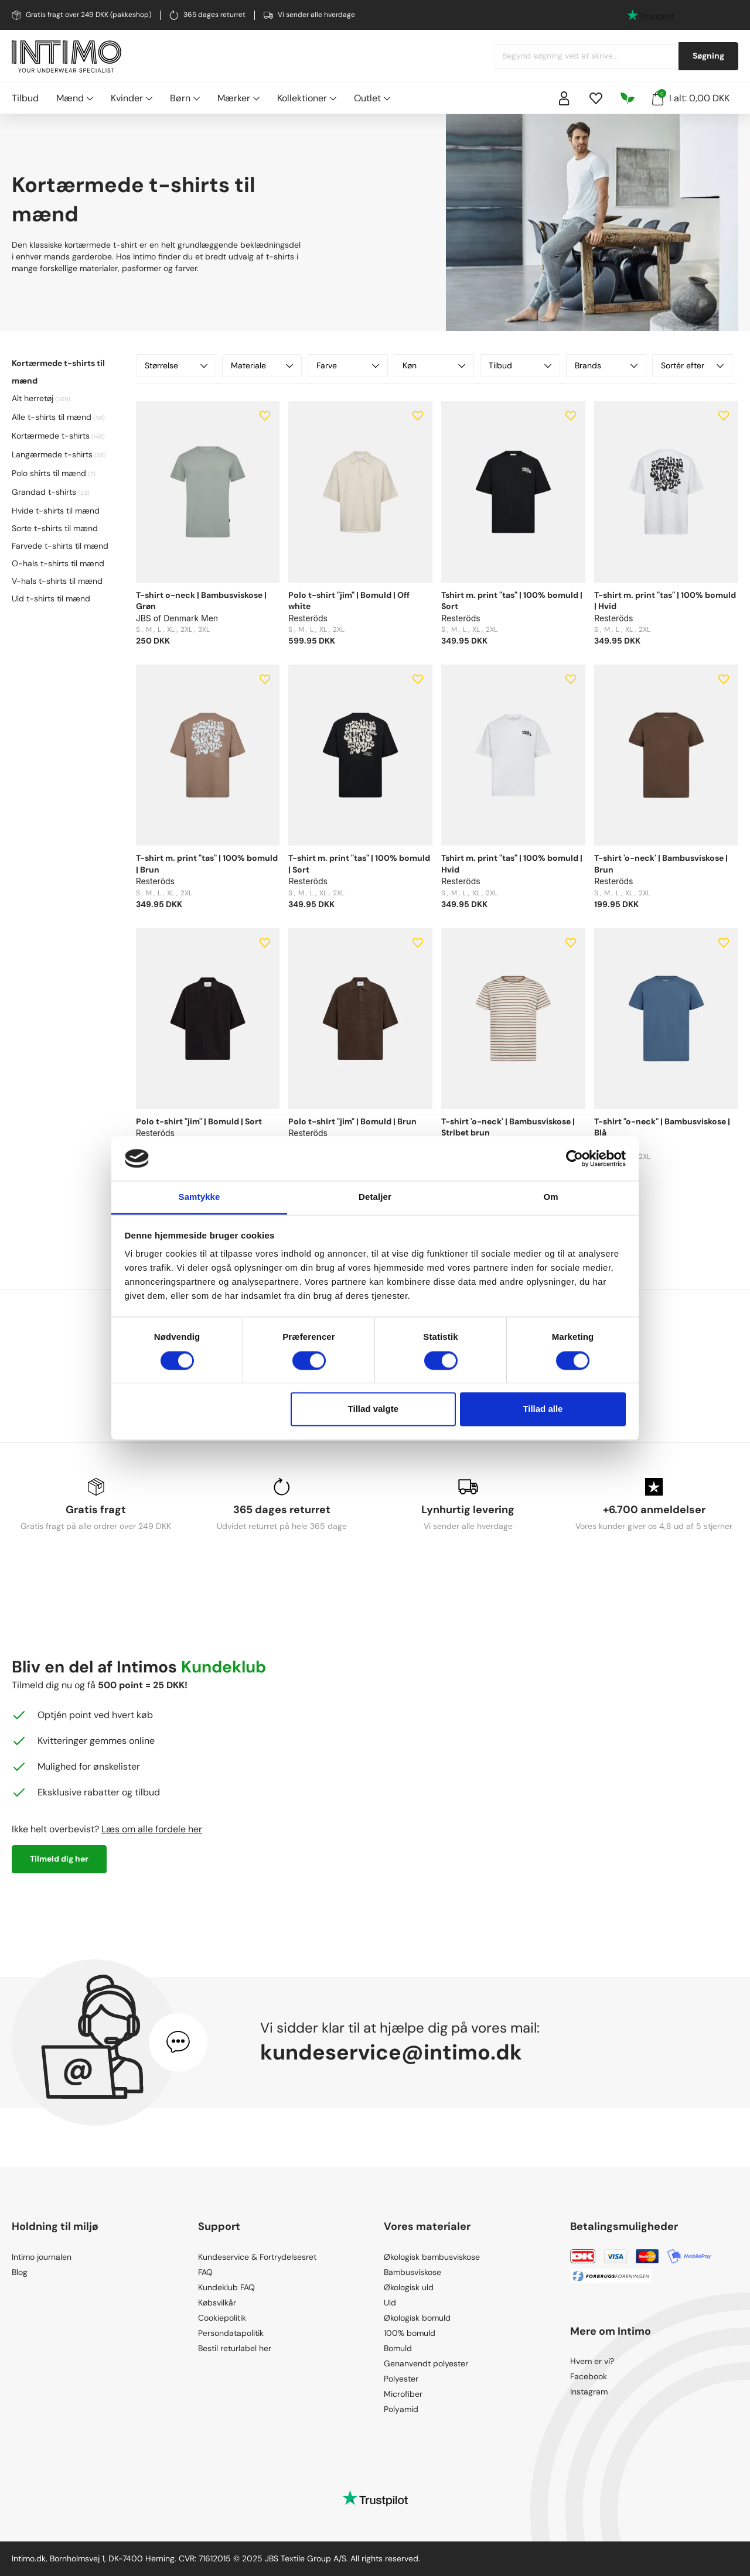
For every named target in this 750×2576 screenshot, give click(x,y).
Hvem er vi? (592, 2361)
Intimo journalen (41, 2257)
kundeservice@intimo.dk (391, 2052)
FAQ (205, 2272)
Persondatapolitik (231, 2333)
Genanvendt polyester (426, 2363)
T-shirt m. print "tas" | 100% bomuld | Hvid (665, 601)
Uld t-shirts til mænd (51, 598)
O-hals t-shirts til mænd (58, 563)
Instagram (589, 2391)
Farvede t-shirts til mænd (60, 545)
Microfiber (403, 2394)
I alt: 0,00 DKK (690, 97)
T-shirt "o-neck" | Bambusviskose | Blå (662, 1127)
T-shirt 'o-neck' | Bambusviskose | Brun (661, 864)
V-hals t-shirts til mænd (57, 581)
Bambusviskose (412, 2272)
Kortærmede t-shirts (51, 435)
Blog (20, 2272)
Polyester (401, 2378)
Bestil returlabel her (234, 2348)
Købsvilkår (217, 2302)
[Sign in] (564, 98)
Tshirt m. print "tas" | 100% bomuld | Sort (511, 601)
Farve (347, 365)
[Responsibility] (627, 98)
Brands (606, 365)
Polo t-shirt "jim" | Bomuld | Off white (349, 601)
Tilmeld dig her (59, 1858)
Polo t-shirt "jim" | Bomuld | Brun (352, 1121)
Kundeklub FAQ (226, 2287)
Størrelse (176, 365)
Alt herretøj (32, 398)
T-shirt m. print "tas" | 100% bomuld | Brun (207, 864)
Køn (434, 365)
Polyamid (401, 2409)
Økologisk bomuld (417, 2317)
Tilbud (25, 98)
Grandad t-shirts (44, 492)
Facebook (588, 2376)
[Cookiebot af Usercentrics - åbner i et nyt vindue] (574, 1158)
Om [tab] (550, 1197)
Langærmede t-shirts (52, 454)
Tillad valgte (373, 1409)
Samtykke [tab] (199, 1197)
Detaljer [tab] (375, 1197)
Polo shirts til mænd (49, 473)
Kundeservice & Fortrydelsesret (257, 2257)
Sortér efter (692, 365)
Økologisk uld (409, 2287)
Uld (390, 2302)
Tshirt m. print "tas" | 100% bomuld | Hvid (511, 864)
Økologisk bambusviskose (432, 2257)
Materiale (262, 365)
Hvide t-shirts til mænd (56, 510)
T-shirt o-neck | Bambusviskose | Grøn (201, 601)
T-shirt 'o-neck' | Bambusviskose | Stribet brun (508, 1127)
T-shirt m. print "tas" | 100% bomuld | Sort (359, 864)
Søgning (708, 55)
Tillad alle (542, 1409)
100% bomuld (409, 2333)
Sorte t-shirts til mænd (55, 528)
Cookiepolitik (222, 2317)
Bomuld (398, 2348)
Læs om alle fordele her (151, 1829)
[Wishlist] (596, 98)
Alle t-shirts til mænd (51, 417)
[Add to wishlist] (265, 416)
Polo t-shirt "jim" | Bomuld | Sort (199, 1121)
